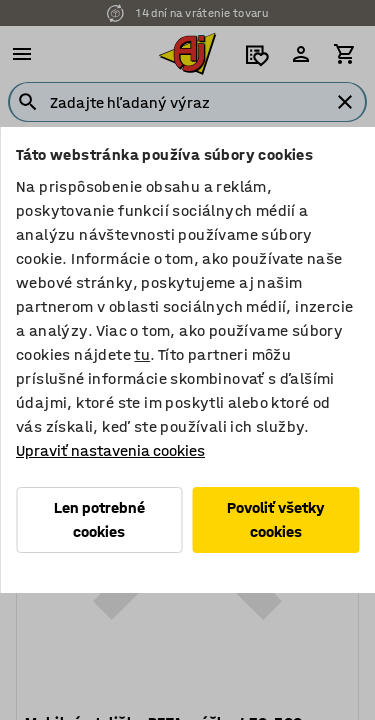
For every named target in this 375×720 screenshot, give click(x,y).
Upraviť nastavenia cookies (110, 450)
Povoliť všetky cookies (276, 519)
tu (142, 354)
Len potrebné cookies (99, 519)
